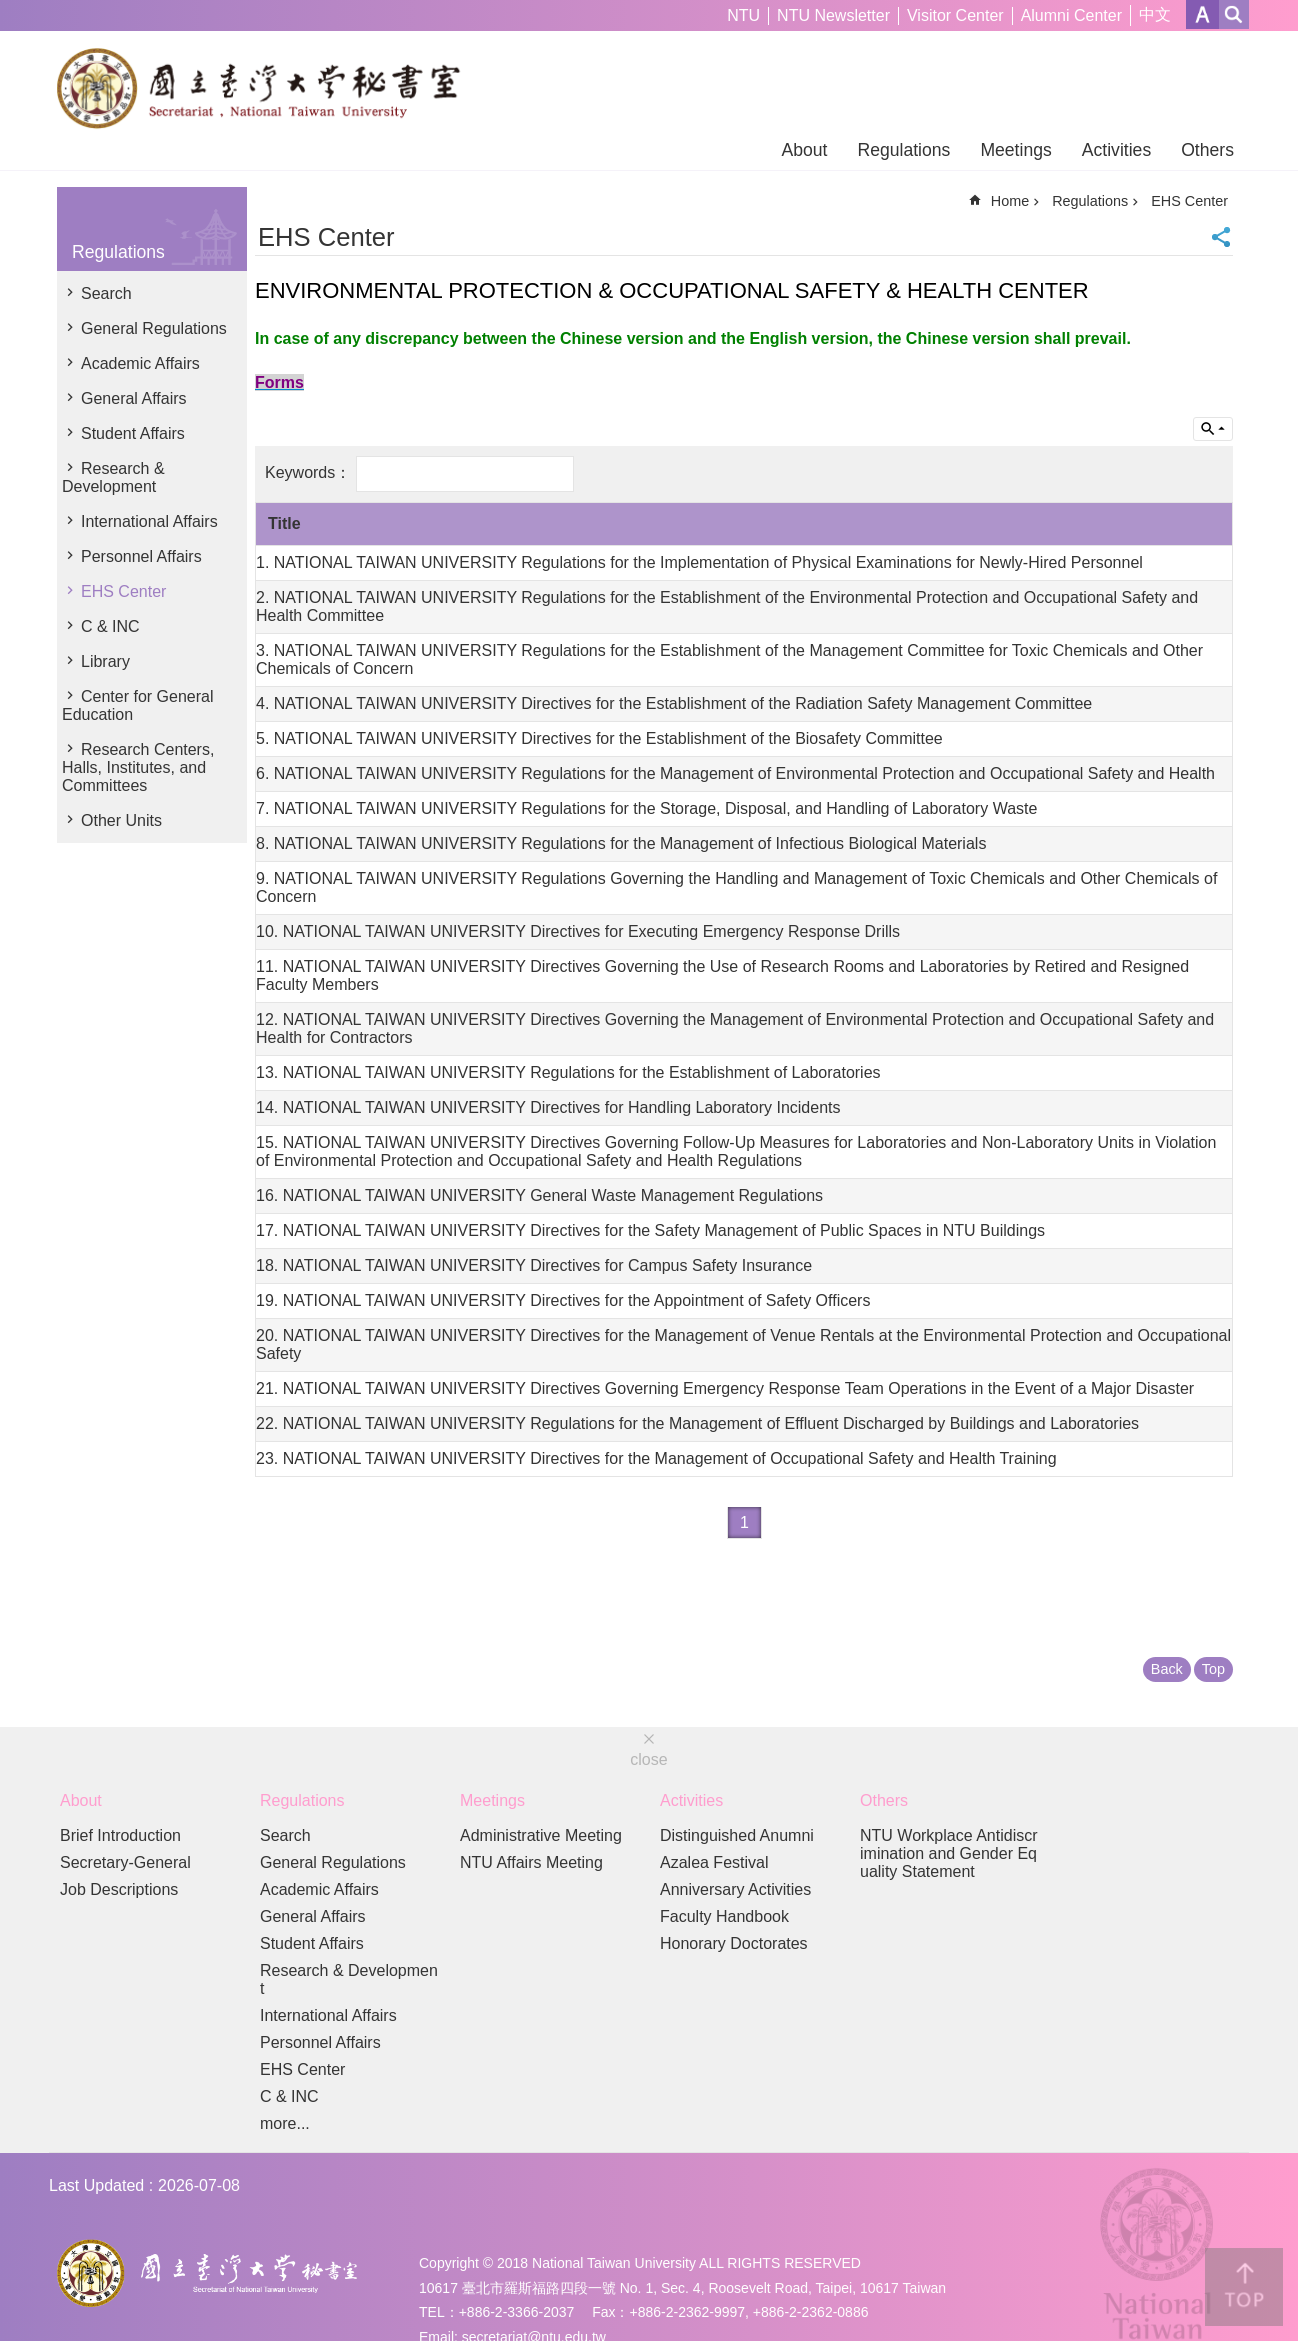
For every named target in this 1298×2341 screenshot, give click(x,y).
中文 (1155, 14)
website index (1234, 14)
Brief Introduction (120, 1835)
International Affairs (149, 521)
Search (106, 293)
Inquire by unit (1213, 429)
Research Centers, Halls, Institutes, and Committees (138, 767)
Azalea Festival (714, 1862)
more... (285, 2123)
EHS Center (123, 591)
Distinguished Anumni (737, 1835)
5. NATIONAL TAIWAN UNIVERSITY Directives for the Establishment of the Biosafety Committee (599, 738)
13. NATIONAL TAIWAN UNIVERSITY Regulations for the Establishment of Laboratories (568, 1072)
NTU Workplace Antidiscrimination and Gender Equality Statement (949, 1853)
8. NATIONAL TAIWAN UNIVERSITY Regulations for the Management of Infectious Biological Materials (621, 843)
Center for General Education (138, 705)
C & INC (110, 626)
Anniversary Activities (735, 1889)
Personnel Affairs (141, 556)
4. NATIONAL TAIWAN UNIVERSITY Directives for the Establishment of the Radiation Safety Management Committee (674, 703)
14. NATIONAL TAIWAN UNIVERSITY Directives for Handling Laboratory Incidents (548, 1107)
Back (1167, 1669)
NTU (743, 15)
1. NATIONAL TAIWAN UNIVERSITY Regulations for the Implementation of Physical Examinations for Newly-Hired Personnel (699, 562)
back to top (1244, 2287)
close (648, 1759)
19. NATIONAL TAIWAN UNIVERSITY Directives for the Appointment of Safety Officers (563, 1300)
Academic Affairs (140, 363)
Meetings (1015, 150)
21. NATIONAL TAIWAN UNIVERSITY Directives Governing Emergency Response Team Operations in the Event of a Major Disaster (725, 1388)
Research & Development (113, 477)
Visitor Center (955, 15)
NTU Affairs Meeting (531, 1862)
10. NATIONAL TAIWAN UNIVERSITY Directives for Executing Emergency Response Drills (578, 931)
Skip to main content (10, 10)
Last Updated (96, 2185)
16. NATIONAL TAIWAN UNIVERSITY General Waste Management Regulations (539, 1195)
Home (1010, 201)
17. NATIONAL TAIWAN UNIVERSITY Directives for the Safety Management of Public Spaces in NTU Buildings (650, 1230)
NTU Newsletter (833, 15)
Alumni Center (1071, 15)
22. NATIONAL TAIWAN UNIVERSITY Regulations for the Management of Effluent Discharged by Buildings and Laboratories (697, 1423)
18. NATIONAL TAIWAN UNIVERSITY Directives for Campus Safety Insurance (534, 1265)
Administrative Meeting (541, 1835)
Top (1213, 1669)
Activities (1116, 150)
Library (105, 661)
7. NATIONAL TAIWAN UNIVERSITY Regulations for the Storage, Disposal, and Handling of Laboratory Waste (646, 808)
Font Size (1202, 14)
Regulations (903, 150)
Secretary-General (125, 1862)
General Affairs (134, 398)
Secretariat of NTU (266, 88)
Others (1207, 150)
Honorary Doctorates (734, 1943)
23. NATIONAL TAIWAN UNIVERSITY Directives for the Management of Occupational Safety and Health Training (656, 1458)
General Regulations (154, 328)
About (804, 150)
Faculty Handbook (724, 1916)
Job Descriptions (119, 1889)
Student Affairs (133, 433)
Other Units (121, 820)
